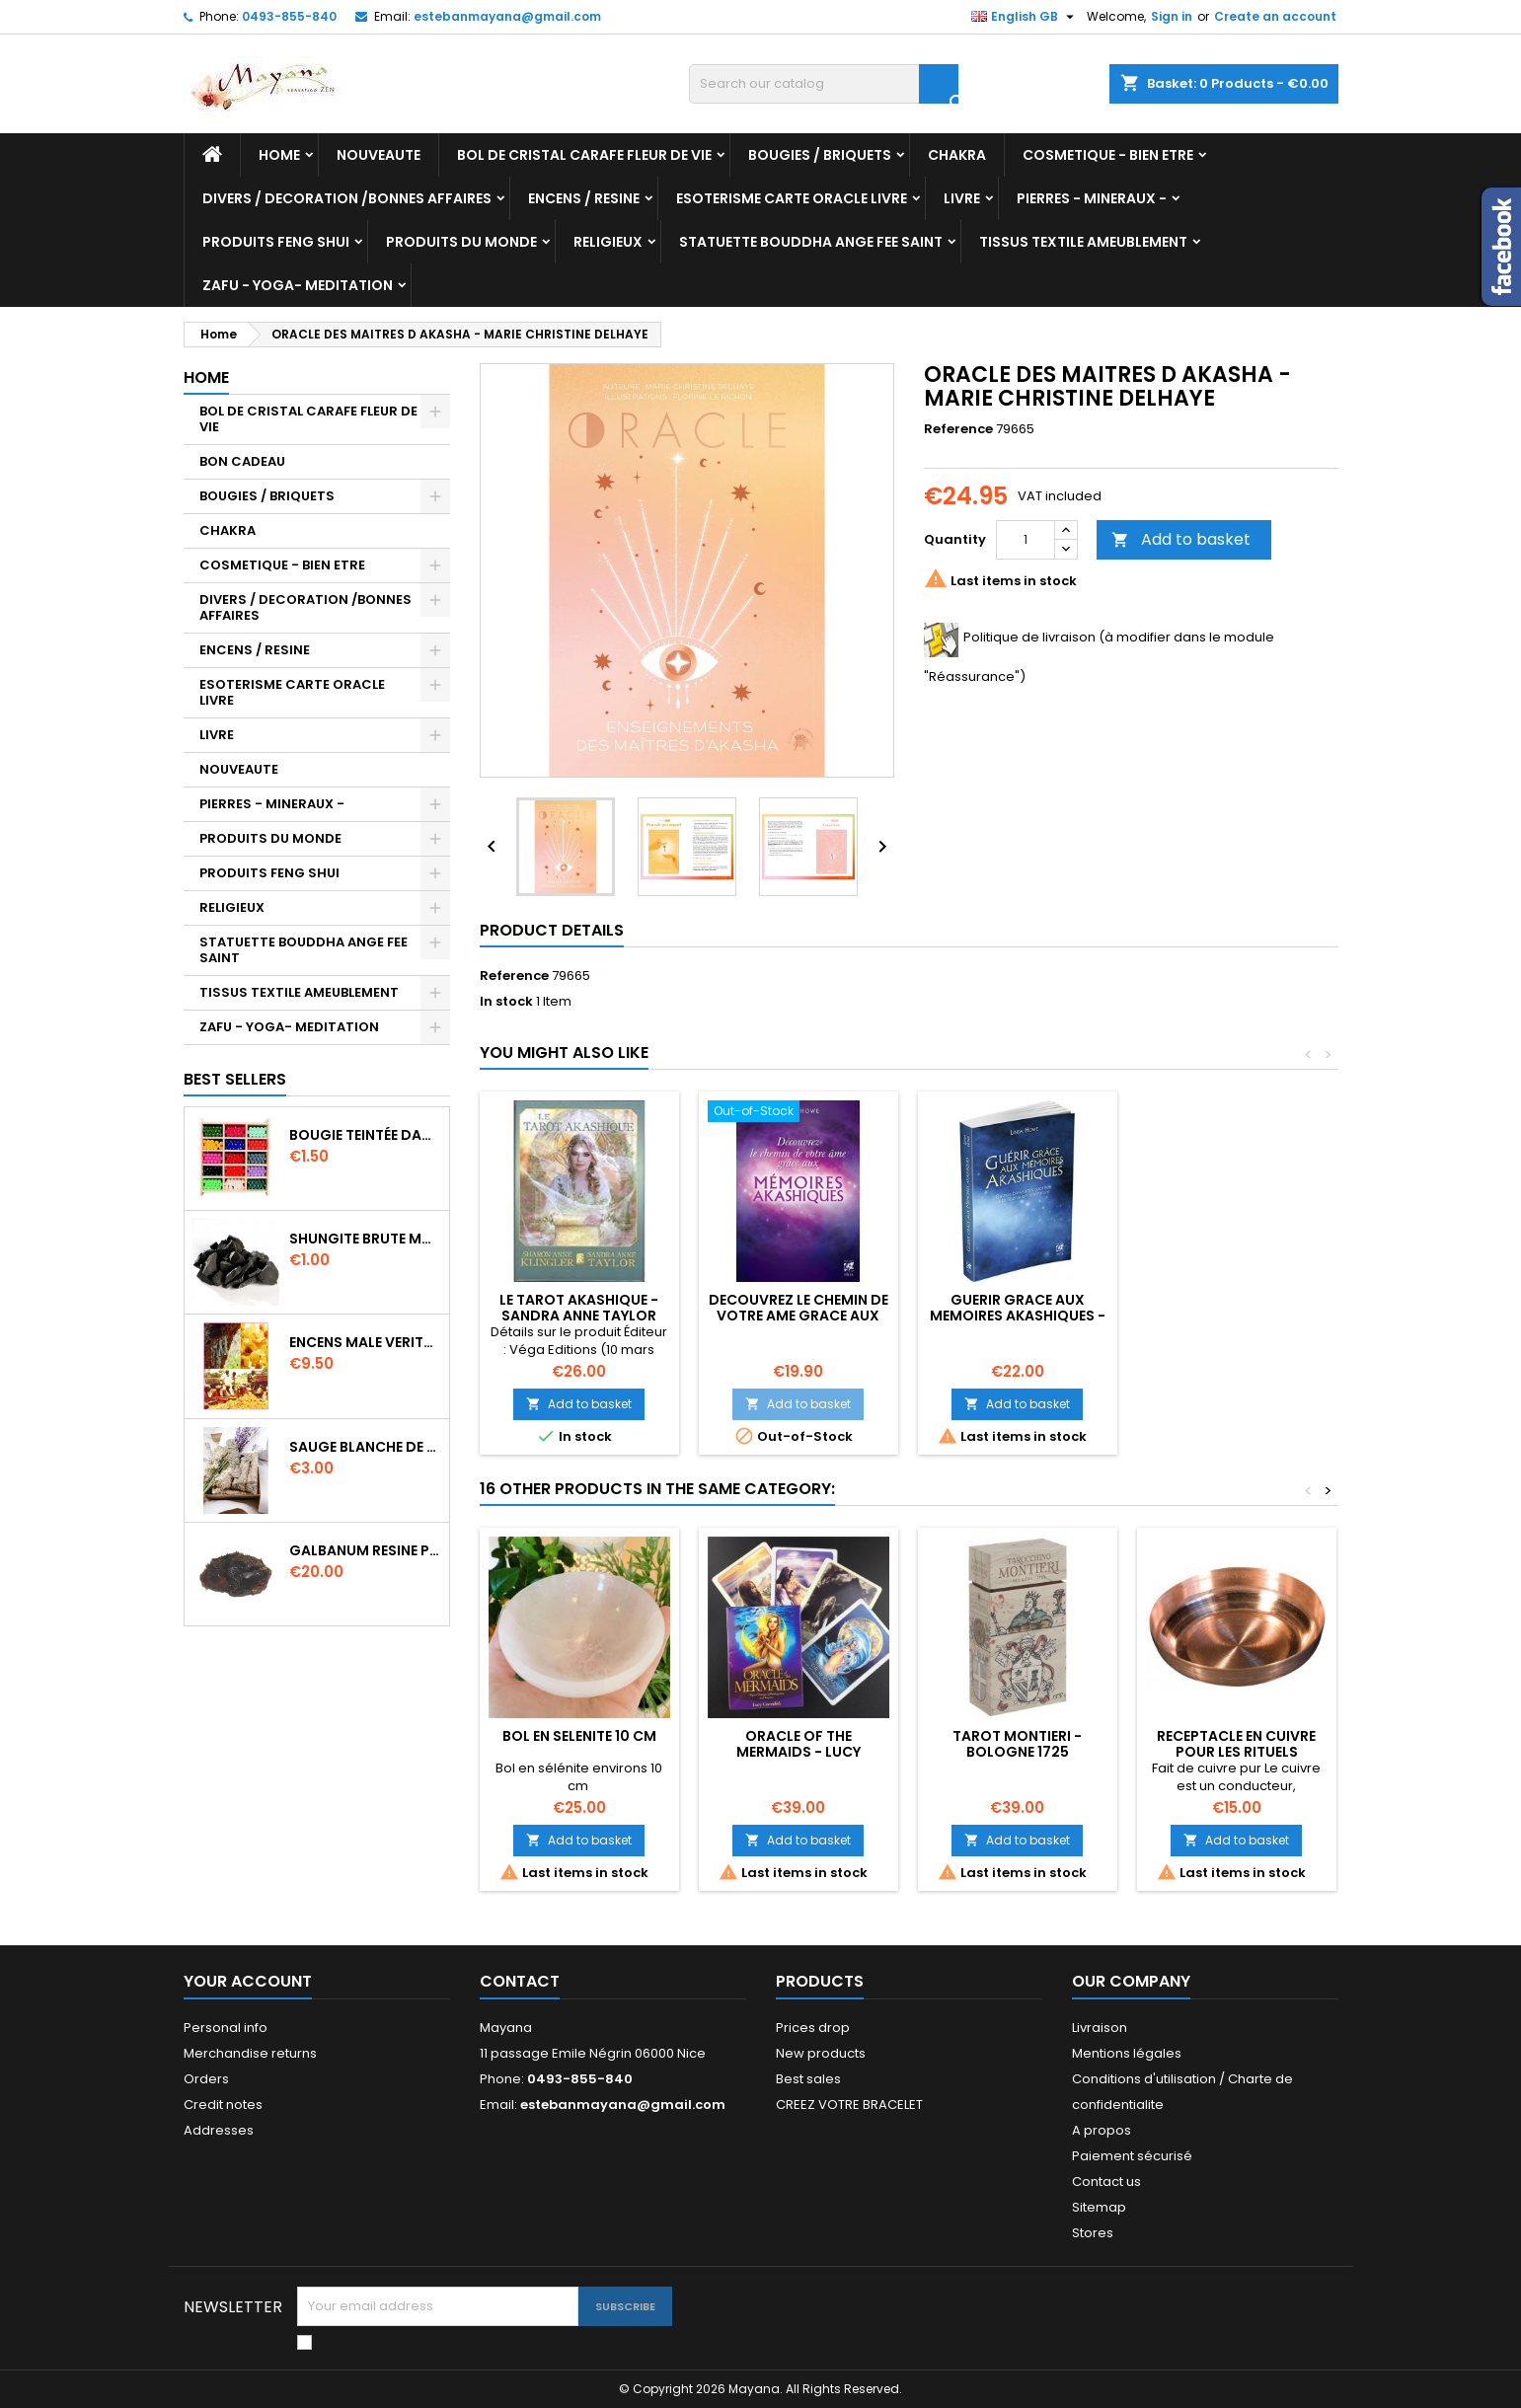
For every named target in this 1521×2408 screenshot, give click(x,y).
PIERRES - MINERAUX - (1092, 198)
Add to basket (1181, 539)
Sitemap (1099, 2207)
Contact (520, 1981)
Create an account (1275, 16)
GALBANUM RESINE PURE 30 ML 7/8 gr (365, 1550)
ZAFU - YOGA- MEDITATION (297, 285)
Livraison (1099, 2027)
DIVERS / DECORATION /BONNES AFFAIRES (347, 198)
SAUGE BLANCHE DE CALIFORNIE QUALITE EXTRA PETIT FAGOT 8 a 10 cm (365, 1447)
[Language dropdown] (1025, 17)
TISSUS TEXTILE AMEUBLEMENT (1083, 242)
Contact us (1106, 2181)
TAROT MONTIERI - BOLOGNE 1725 (1017, 1744)
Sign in (1171, 16)
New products (821, 2053)
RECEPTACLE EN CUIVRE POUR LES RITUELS (1236, 1744)
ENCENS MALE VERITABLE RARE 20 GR (365, 1342)
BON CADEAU (242, 461)
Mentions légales (1126, 2053)
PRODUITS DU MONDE (461, 242)
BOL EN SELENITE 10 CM (579, 1736)
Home (279, 155)
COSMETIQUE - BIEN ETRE (1108, 155)
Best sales (808, 2078)
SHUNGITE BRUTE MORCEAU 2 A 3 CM (365, 1238)
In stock (506, 1002)
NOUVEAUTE (378, 155)
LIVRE (962, 198)
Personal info (225, 2027)
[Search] (823, 84)
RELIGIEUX (608, 242)
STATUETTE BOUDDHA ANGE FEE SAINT (811, 242)
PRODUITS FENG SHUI (275, 242)
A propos (1101, 2130)
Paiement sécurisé (1132, 2155)
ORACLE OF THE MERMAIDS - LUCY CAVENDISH (798, 1751)
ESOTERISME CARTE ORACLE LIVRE (791, 198)
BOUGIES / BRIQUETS (819, 155)
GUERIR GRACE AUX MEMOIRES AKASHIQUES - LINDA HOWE (1017, 1315)
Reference (958, 429)
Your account (248, 1981)
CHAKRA (957, 155)
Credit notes (223, 2104)
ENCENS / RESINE (584, 198)
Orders (206, 2078)
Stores (1092, 2232)
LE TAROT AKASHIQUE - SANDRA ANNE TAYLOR (578, 1307)
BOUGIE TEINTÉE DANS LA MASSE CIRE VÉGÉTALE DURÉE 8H (365, 1135)
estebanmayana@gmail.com (507, 16)
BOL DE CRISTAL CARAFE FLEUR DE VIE (584, 155)
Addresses (219, 2130)
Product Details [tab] (552, 930)
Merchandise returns (250, 2053)
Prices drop (813, 2027)
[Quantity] (1025, 540)
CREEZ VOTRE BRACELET (849, 2104)
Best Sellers (235, 1079)
